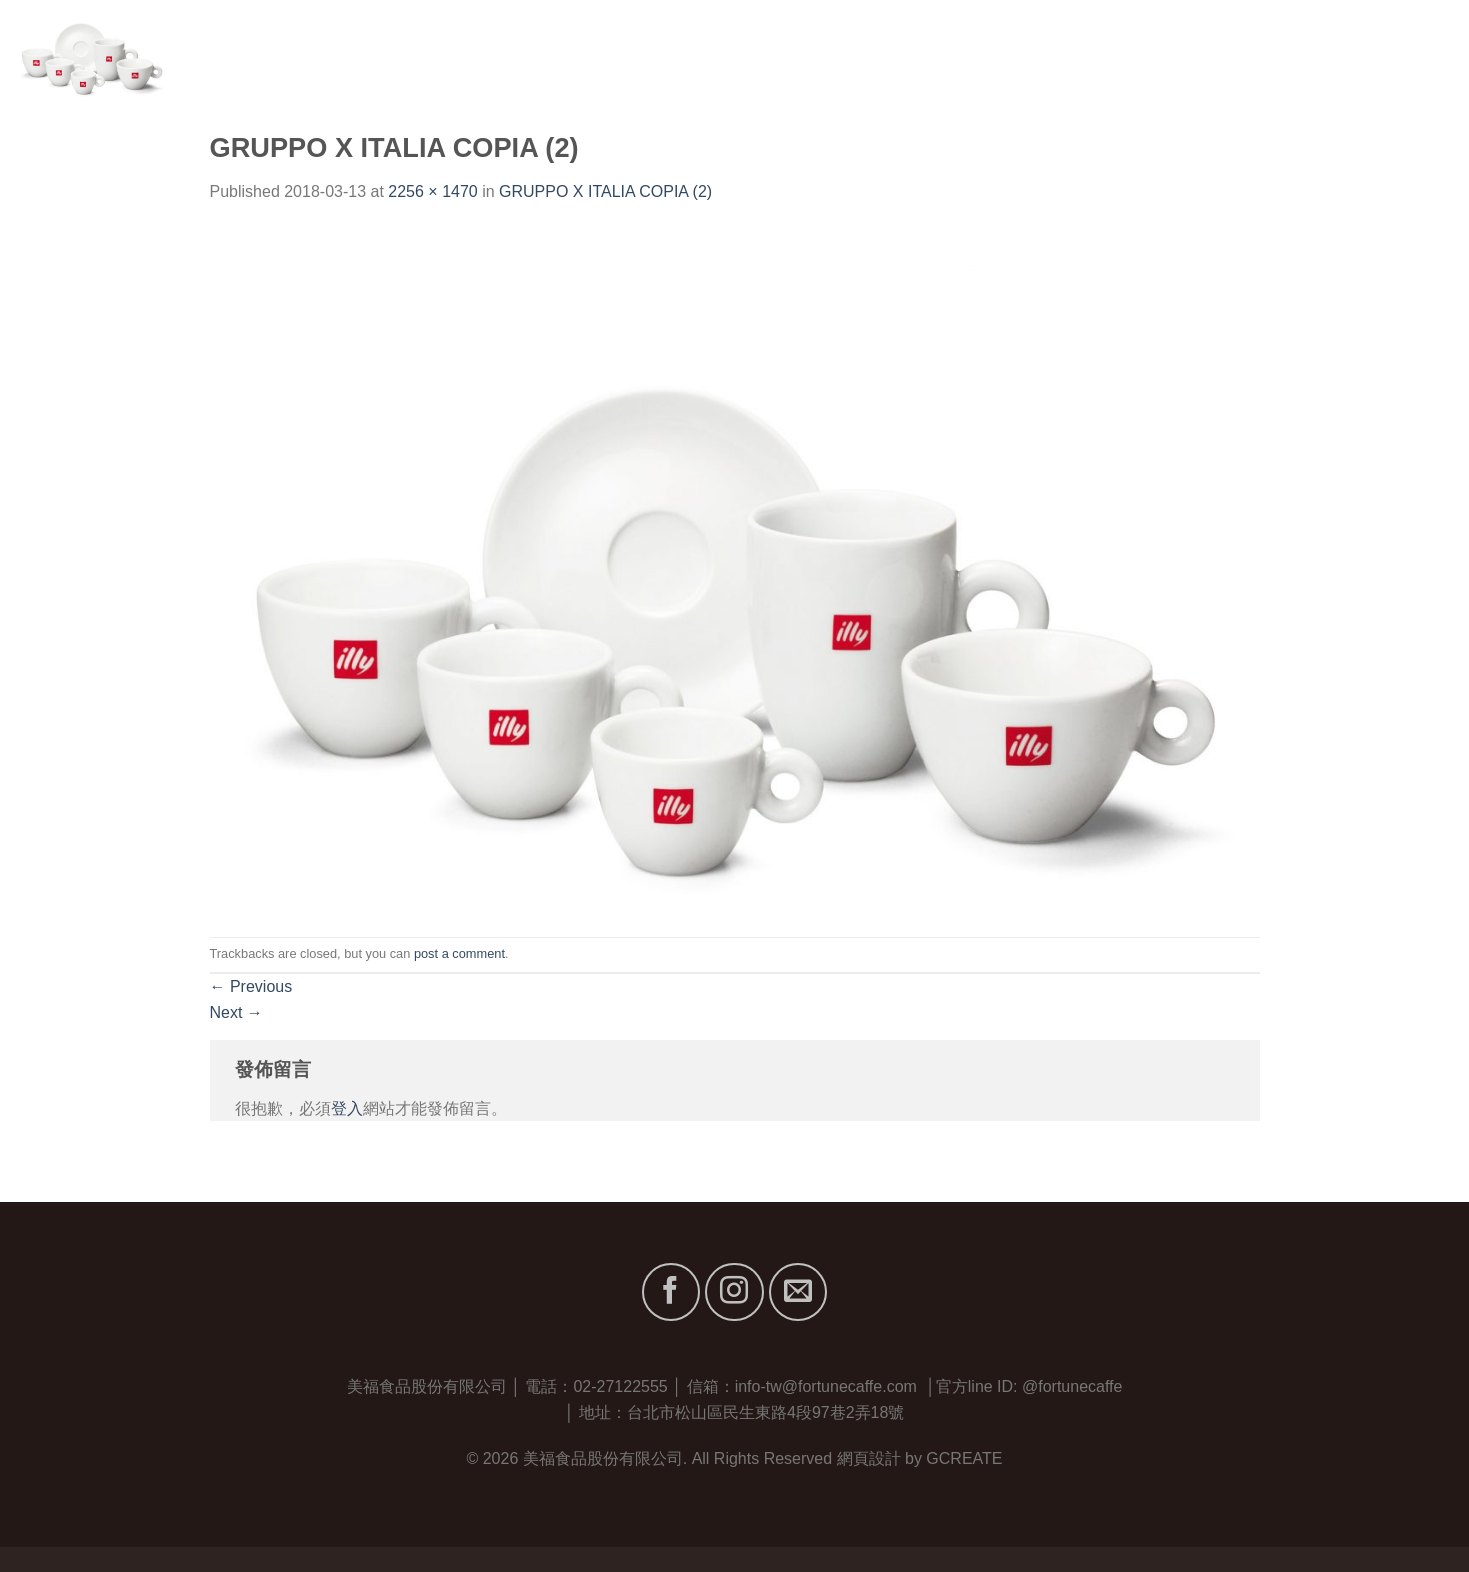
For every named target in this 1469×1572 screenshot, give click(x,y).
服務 (1255, 49)
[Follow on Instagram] (734, 1292)
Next (236, 1012)
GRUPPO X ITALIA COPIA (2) (605, 191)
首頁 (1033, 49)
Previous (251, 986)
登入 (347, 1108)
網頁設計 (869, 1458)
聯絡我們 (1421, 49)
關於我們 (1107, 49)
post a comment (459, 953)
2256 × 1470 (432, 191)
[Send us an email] (798, 1292)
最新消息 (1329, 49)
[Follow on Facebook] (671, 1292)
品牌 (1190, 49)
